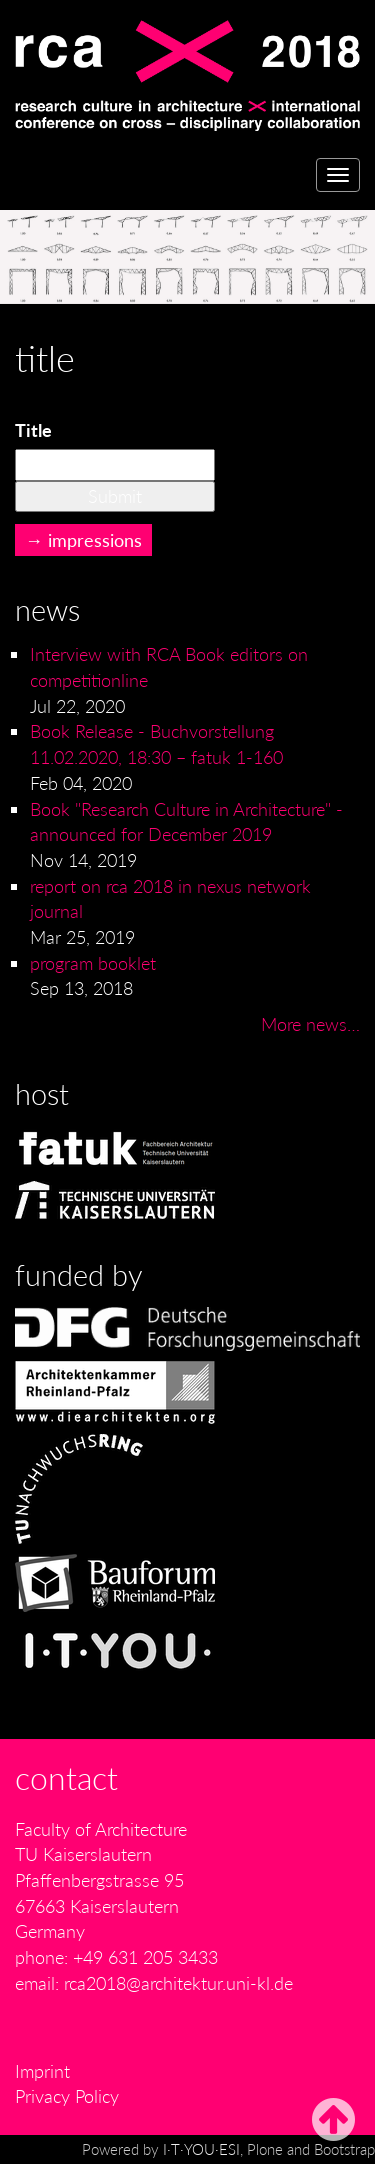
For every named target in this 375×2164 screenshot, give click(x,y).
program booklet (93, 963)
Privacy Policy (67, 2096)
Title (33, 430)
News (47, 610)
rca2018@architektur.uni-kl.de (178, 1983)
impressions (95, 540)
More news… (310, 1024)
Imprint (42, 2071)
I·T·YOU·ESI (201, 2149)
